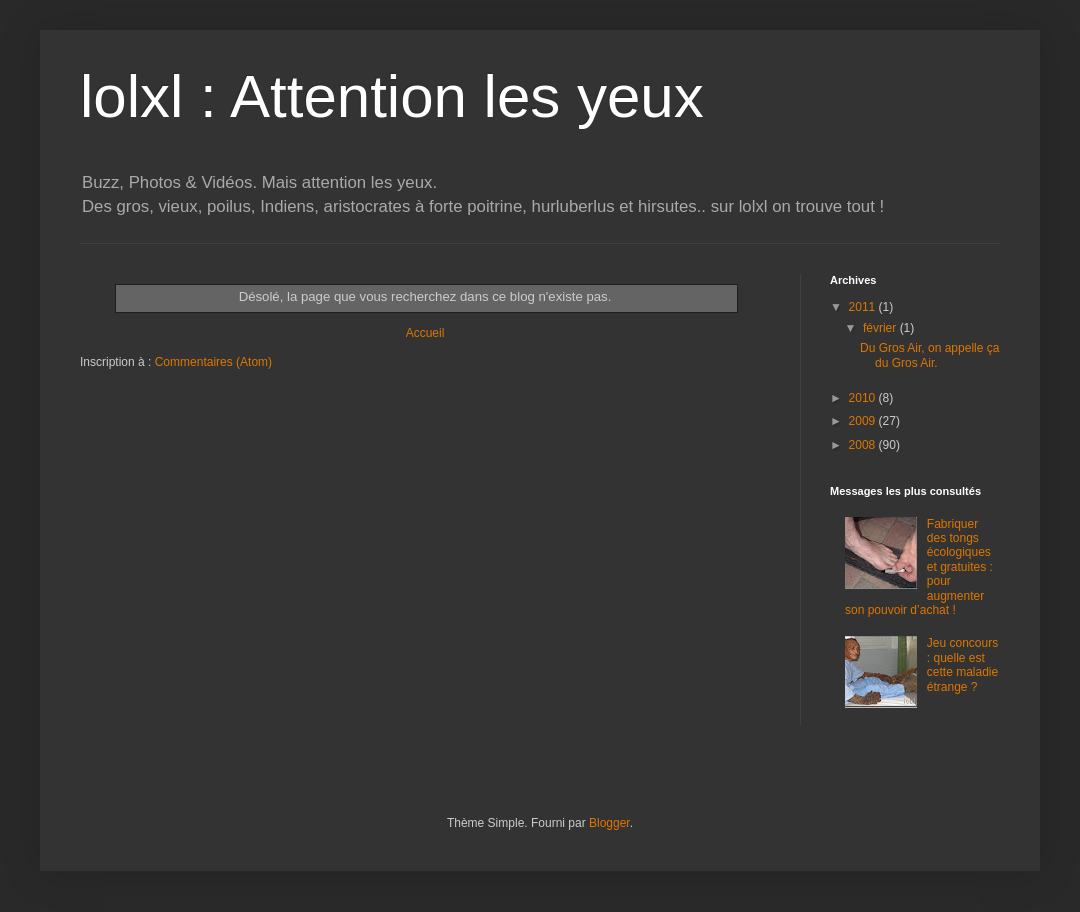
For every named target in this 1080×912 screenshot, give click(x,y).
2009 (864, 421)
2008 (864, 445)
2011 (864, 307)
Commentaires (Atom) (213, 362)
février (881, 328)
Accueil (425, 333)
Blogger (609, 823)
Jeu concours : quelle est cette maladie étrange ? (962, 664)
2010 (864, 398)
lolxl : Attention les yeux (392, 96)
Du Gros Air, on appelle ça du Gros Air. (929, 355)
